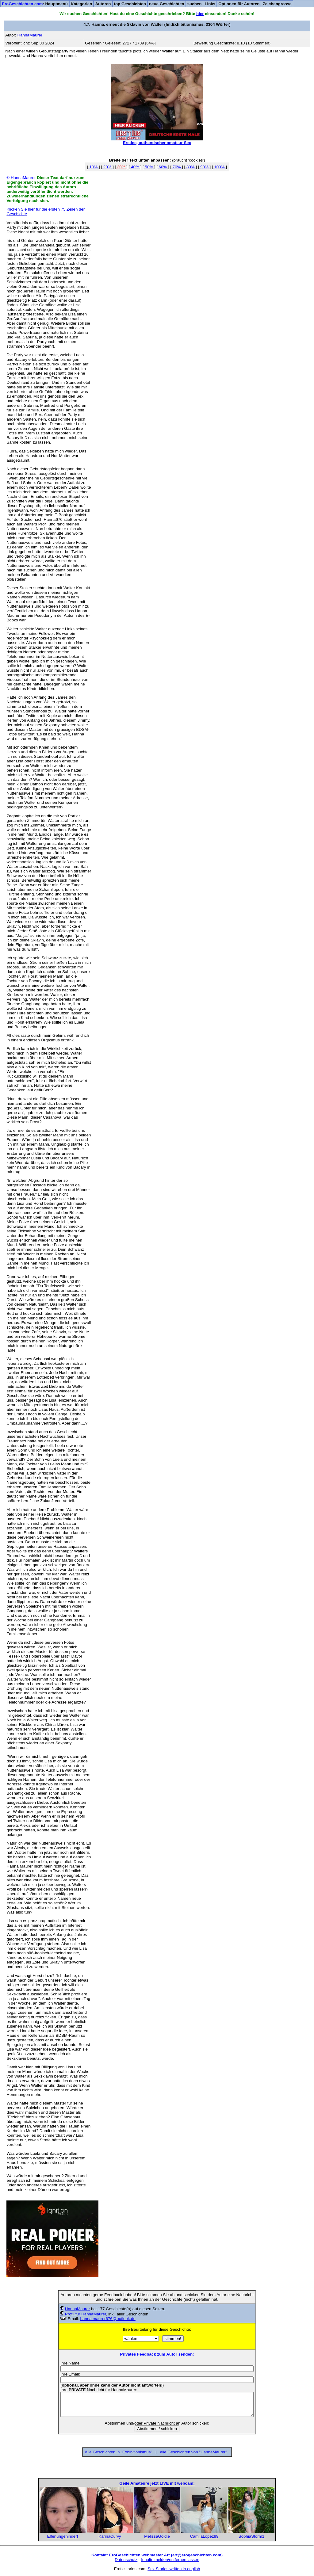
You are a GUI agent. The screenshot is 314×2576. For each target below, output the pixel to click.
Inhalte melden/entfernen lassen (170, 2559)
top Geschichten (130, 4)
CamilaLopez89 (204, 2536)
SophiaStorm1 (251, 2536)
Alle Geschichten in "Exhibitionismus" (118, 2452)
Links (210, 4)
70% (176, 167)
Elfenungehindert (62, 2536)
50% (149, 167)
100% (219, 167)
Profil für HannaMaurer (85, 2314)
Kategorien (81, 4)
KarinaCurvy (109, 2536)
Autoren (103, 4)
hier (200, 13)
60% (163, 167)
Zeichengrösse (276, 4)
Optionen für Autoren (238, 4)
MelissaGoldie (157, 2536)
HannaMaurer (77, 2309)
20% (107, 167)
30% (121, 167)
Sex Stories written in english (173, 2568)
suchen (194, 4)
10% (93, 167)
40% (135, 167)
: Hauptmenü (35, 4)
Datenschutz (126, 2559)
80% (190, 167)
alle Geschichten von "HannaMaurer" (193, 2452)
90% (204, 167)
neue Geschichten (166, 4)
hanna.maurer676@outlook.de (108, 2318)
